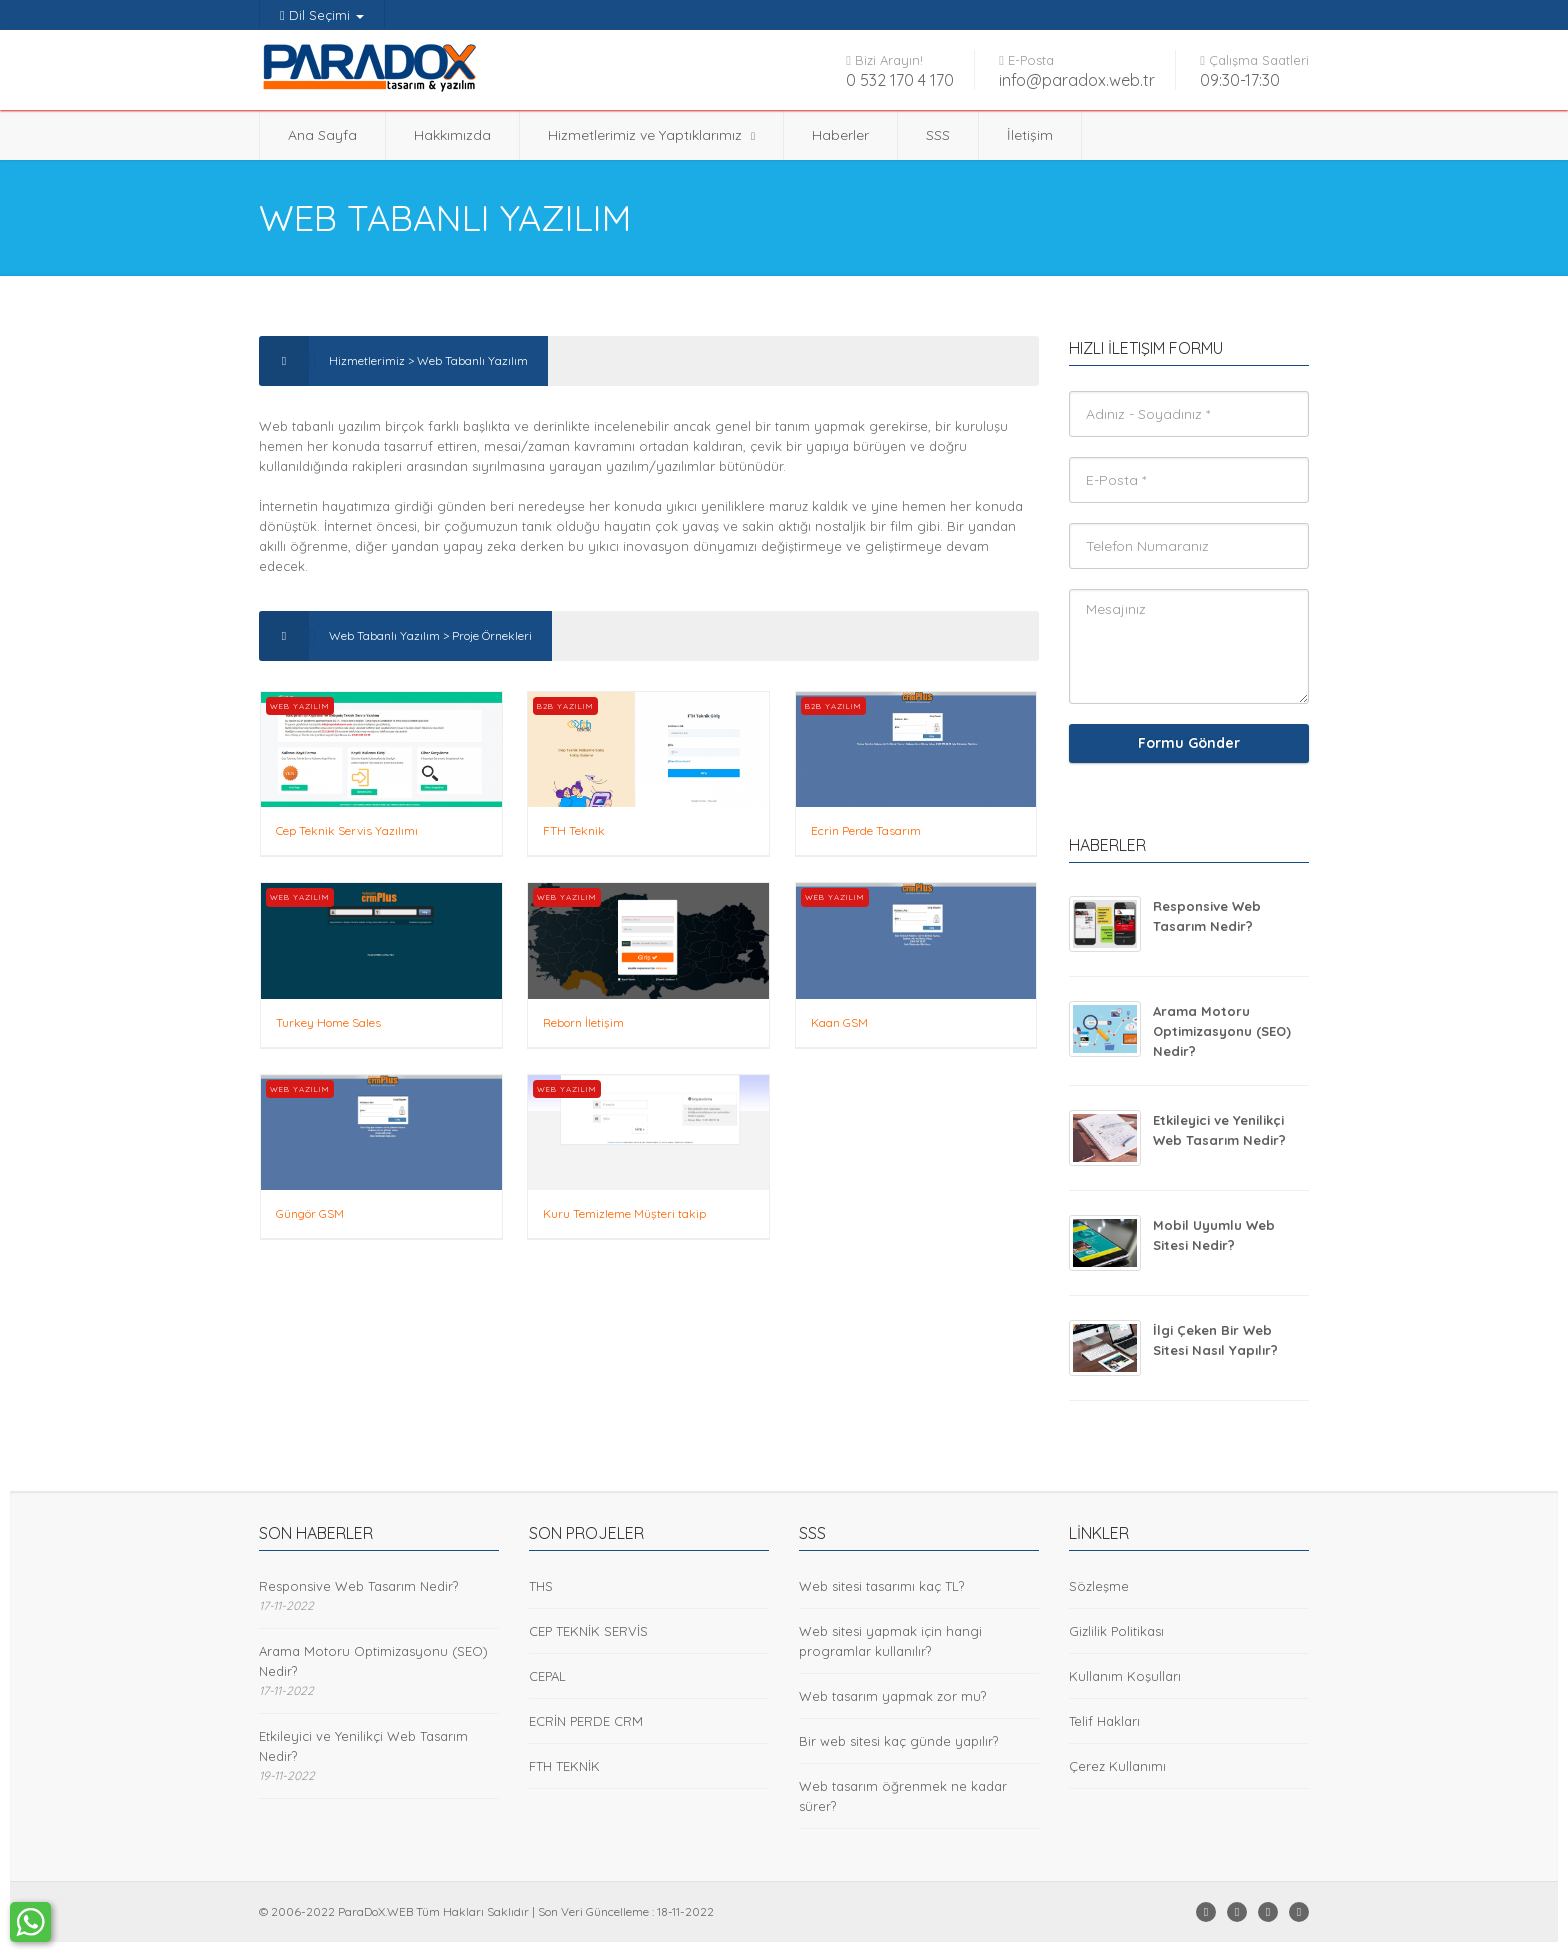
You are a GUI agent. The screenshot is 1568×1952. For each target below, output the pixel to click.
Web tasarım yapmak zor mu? (892, 1696)
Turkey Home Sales (328, 1022)
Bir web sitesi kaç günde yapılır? (898, 1741)
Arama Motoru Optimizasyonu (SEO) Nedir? (1222, 1031)
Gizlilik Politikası (1116, 1631)
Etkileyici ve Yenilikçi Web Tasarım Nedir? (1219, 1130)
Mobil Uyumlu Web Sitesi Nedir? (1214, 1235)
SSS (938, 135)
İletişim (1030, 135)
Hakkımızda (452, 135)
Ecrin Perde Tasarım (866, 830)
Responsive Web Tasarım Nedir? (1207, 916)
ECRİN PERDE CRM (586, 1721)
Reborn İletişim (583, 1022)
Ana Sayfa (322, 135)
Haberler (840, 135)
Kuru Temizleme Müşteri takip (624, 1213)
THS (541, 1586)
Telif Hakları (1104, 1721)
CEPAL (547, 1676)
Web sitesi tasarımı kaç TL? (881, 1586)
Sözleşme (1099, 1586)
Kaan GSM (839, 1022)
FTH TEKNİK (564, 1766)
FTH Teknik (574, 830)
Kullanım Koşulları (1125, 1676)
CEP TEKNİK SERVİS (588, 1631)
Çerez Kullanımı (1117, 1766)
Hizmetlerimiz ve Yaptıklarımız (651, 135)
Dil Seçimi (322, 15)
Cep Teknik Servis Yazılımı (347, 830)
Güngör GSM (310, 1213)
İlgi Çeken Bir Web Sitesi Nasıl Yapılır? (1215, 1340)
